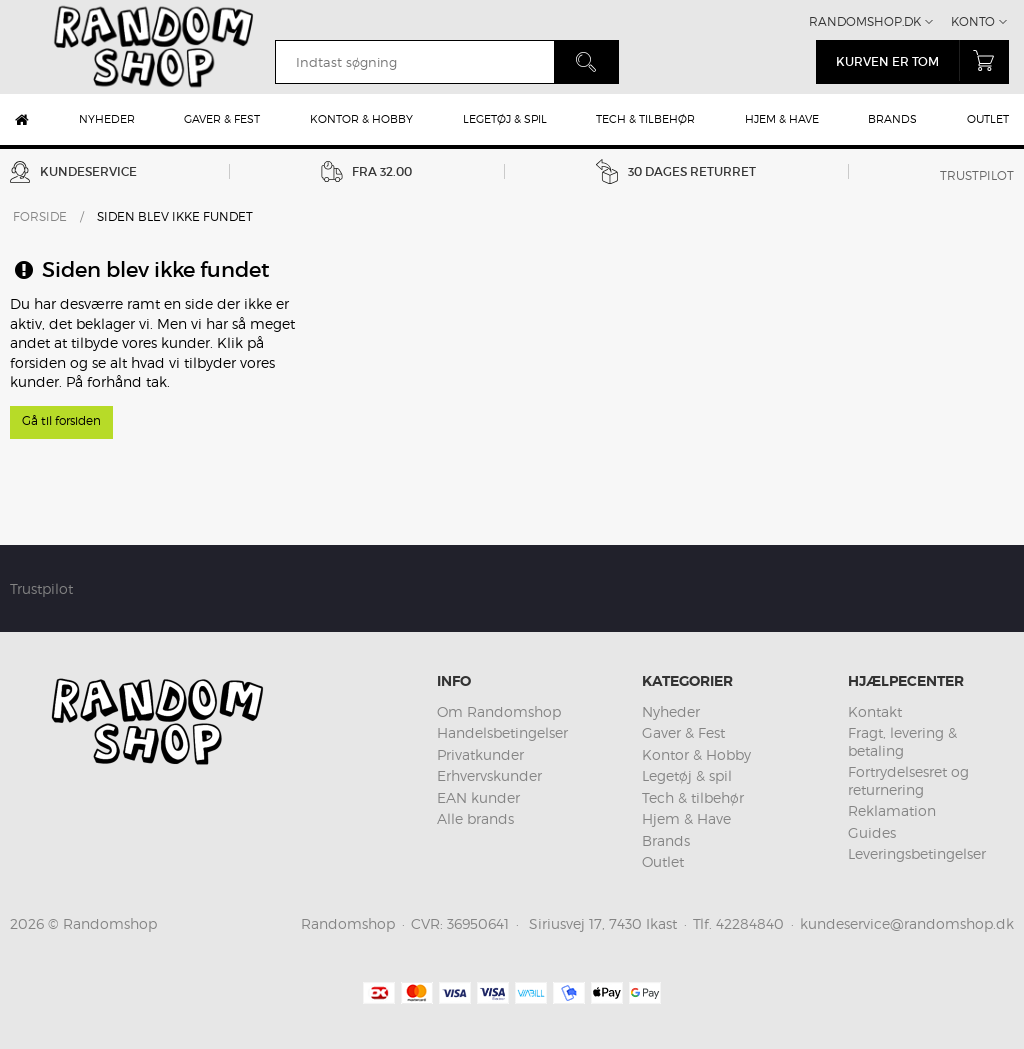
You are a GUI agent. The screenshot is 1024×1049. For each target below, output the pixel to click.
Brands (892, 119)
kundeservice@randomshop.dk (907, 923)
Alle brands (475, 818)
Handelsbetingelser (502, 732)
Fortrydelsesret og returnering (908, 780)
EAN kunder (478, 797)
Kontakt (875, 711)
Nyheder (107, 119)
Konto (973, 21)
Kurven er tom (922, 60)
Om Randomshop (499, 711)
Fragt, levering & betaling (902, 741)
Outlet (988, 119)
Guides (872, 832)
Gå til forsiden (61, 420)
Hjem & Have (782, 119)
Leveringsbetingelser (917, 853)
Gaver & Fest (222, 119)
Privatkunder (480, 754)
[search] (414, 62)
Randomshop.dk (865, 21)
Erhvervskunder (489, 775)
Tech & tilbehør (645, 119)
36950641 (478, 923)
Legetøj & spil (505, 119)
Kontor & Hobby (361, 119)
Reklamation (892, 810)
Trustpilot (977, 175)
